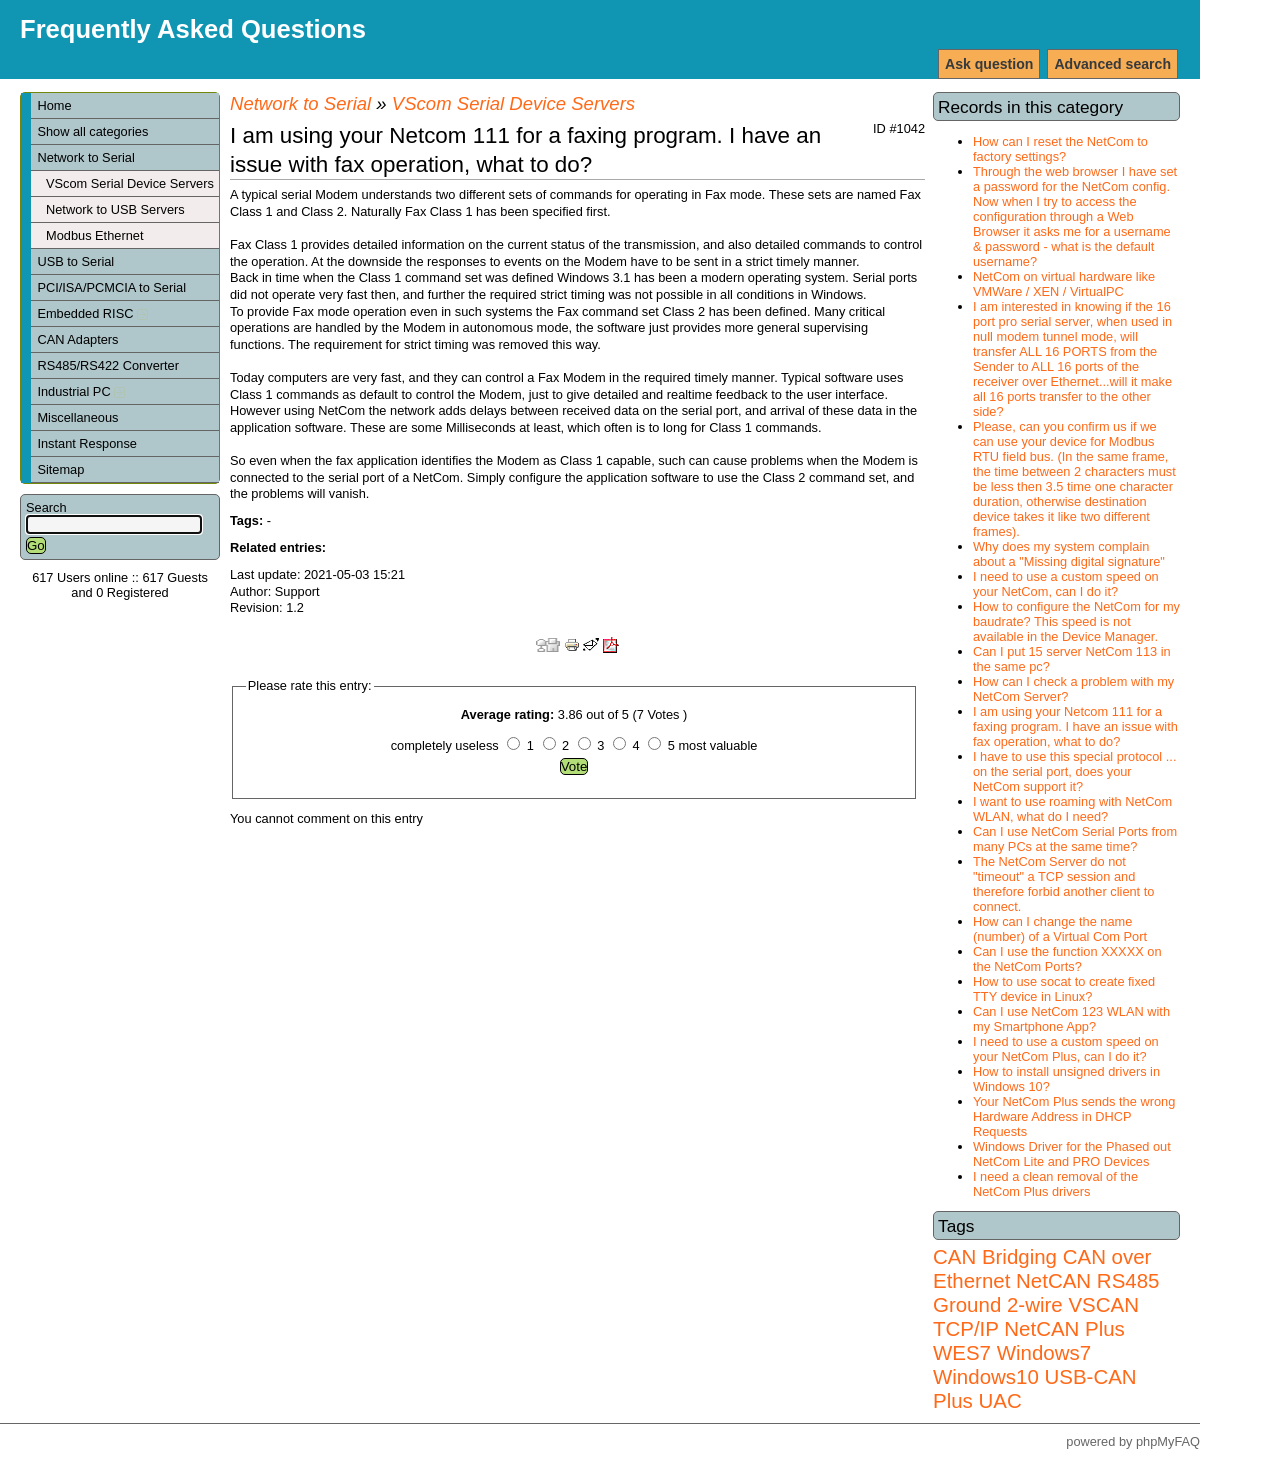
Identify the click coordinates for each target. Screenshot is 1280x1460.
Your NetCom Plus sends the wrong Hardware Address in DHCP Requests (1074, 1116)
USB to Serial (75, 261)
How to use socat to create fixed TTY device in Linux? (1064, 989)
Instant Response (87, 443)
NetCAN (1053, 1280)
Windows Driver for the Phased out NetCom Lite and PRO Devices (1072, 1154)
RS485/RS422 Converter (108, 365)
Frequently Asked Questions (193, 29)
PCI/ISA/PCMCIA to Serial (111, 287)
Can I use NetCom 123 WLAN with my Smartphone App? (1071, 1019)
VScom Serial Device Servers (130, 183)
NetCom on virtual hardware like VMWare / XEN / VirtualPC (1064, 284)
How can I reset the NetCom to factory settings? (1060, 149)
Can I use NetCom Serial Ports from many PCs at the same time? (1075, 839)
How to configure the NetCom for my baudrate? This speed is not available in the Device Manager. (1076, 621)
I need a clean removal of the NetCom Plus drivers (1055, 1184)
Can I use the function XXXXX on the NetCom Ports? (1067, 959)
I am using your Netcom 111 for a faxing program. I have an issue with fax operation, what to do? (1075, 726)
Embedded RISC (92, 313)
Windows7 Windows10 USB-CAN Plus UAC (1035, 1376)
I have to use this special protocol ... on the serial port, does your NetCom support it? (1074, 771)
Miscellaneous (77, 417)
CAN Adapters (77, 339)
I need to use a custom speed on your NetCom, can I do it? (1066, 584)
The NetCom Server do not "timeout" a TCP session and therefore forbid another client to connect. (1063, 884)
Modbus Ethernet (94, 235)
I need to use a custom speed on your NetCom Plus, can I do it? (1066, 1049)
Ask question (989, 64)
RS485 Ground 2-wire (1046, 1292)
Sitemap (60, 469)
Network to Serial (85, 157)
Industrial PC (81, 391)
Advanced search (1112, 64)
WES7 (962, 1352)
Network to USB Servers (115, 209)
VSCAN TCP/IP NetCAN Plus (1036, 1316)
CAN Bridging (995, 1256)
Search (46, 507)
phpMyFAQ (1168, 1441)
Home (54, 105)
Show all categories (92, 131)
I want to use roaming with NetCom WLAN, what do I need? (1072, 809)
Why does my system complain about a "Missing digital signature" (1069, 554)
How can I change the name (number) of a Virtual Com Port (1060, 929)
